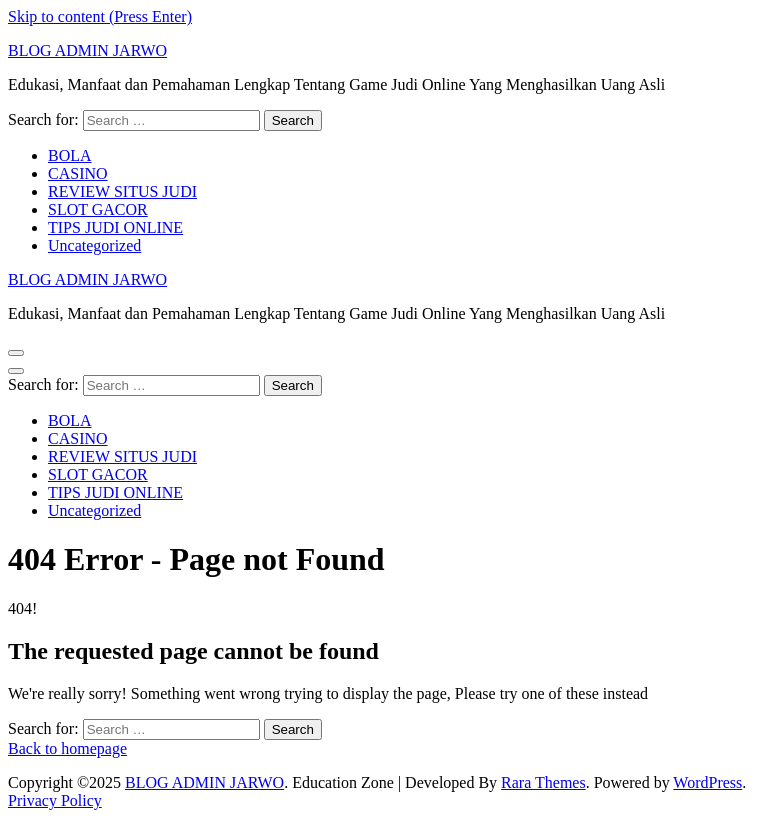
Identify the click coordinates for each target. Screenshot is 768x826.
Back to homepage (67, 748)
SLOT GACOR (98, 209)
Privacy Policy (55, 800)
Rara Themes (543, 782)
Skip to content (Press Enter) (100, 16)
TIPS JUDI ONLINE (115, 227)
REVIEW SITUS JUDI (122, 191)
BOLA (70, 155)
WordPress (707, 782)
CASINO (78, 173)
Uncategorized (94, 245)
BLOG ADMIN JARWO (87, 50)
